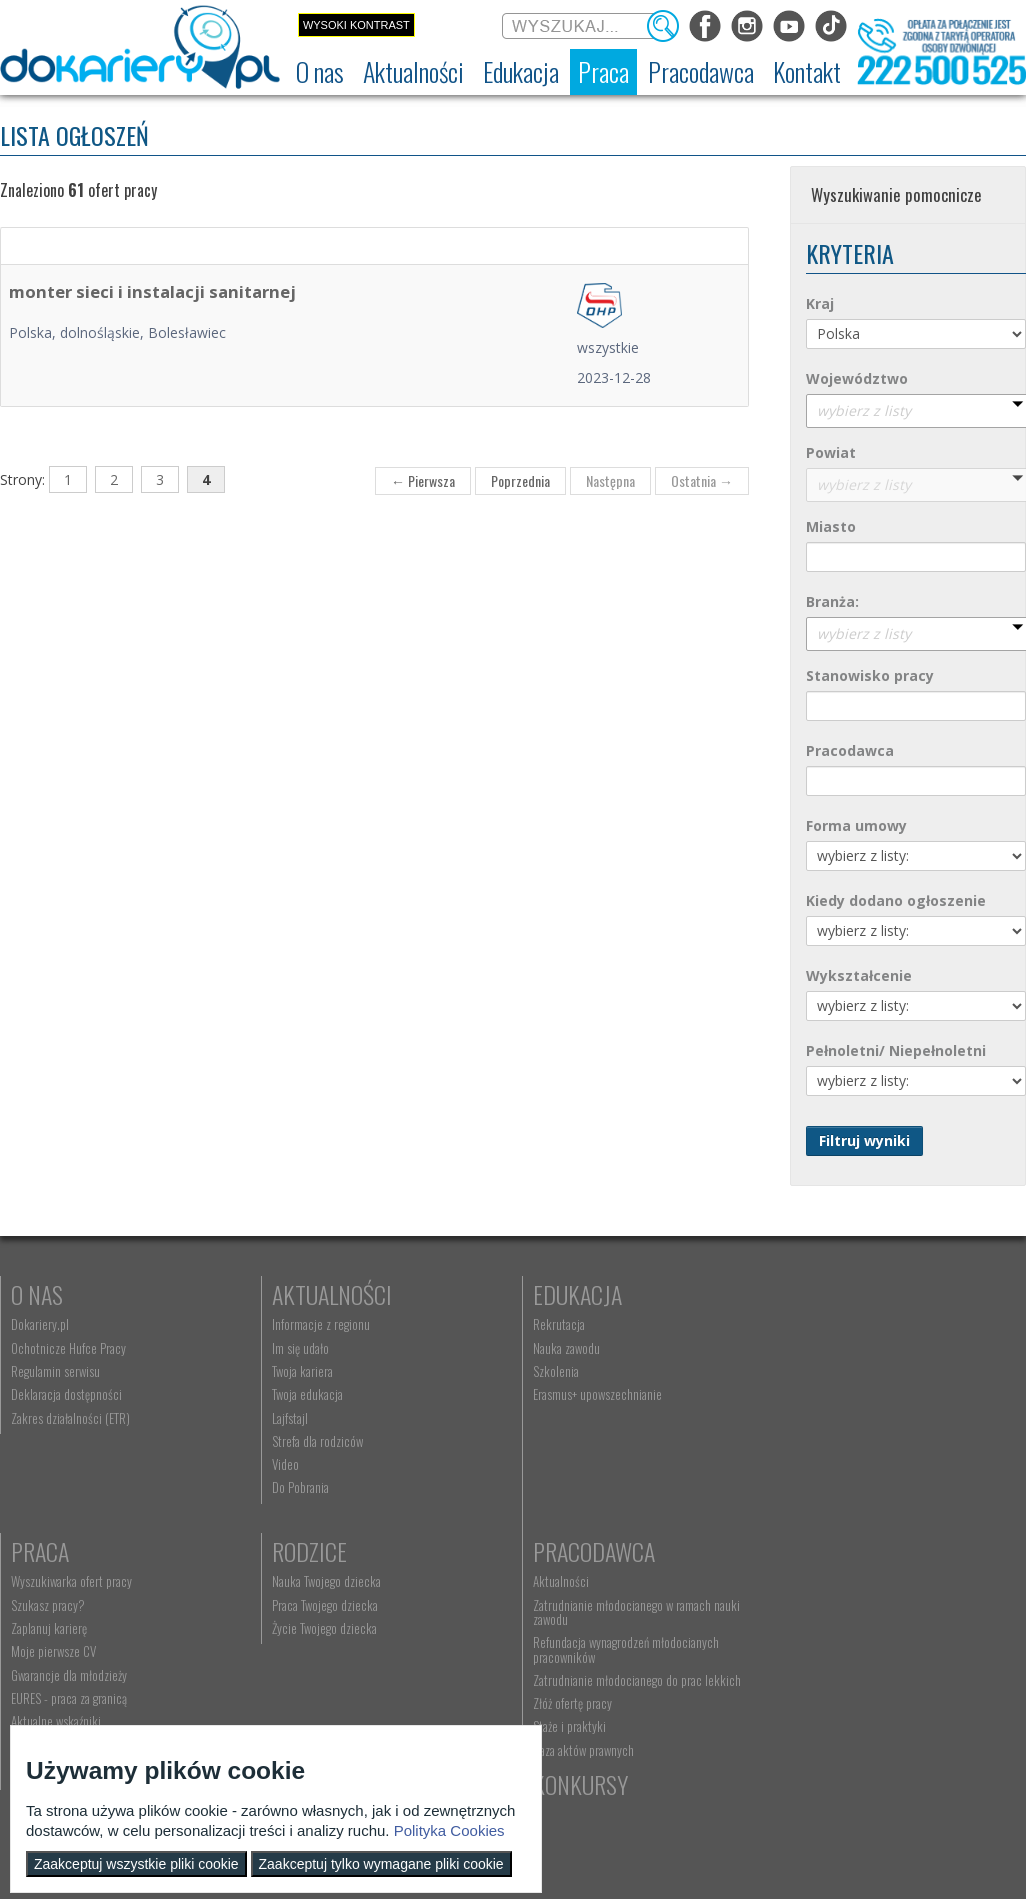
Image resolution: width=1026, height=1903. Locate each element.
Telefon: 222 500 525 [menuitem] (568, 1628)
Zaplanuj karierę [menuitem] (803, 1371)
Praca (794, 1294)
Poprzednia (520, 480)
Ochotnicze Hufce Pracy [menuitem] (68, 1348)
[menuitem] (320, 72)
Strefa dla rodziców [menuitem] (307, 1441)
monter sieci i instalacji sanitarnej (152, 291)
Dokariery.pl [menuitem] (40, 1324)
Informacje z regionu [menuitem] (311, 1324)
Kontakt (554, 1551)
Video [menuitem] (275, 1464)
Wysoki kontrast (356, 25)
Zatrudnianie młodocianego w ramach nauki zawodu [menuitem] (365, 1612)
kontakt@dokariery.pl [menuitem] (567, 1605)
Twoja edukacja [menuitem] (297, 1394)
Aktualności (322, 1294)
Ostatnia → (702, 480)
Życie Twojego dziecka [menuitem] (63, 1628)
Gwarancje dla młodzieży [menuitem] (823, 1418)
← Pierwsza (423, 480)
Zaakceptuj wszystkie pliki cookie (136, 1864)
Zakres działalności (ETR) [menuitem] (70, 1418)
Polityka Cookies (449, 1830)
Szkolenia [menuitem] (537, 1371)
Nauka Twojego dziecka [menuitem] (65, 1581)
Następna (610, 480)
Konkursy (812, 1551)
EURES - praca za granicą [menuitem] (823, 1441)
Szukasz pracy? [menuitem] (802, 1348)
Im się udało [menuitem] (290, 1348)
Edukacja (558, 1294)
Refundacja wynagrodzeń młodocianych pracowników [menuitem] (355, 1649)
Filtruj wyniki (864, 1140)
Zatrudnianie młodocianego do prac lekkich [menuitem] (366, 1680)
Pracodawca (323, 1551)
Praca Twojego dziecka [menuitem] (64, 1605)
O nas (37, 1294)
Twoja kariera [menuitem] (292, 1371)
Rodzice (48, 1551)
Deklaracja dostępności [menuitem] (66, 1394)
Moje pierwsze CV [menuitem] (807, 1394)
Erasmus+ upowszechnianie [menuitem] (578, 1394)
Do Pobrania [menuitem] (290, 1487)
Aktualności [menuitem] (290, 1581)
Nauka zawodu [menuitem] (547, 1348)
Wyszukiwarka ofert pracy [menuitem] (825, 1324)
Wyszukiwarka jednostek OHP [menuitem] (584, 1581)
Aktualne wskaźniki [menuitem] (810, 1464)
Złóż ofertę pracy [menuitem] (301, 1703)
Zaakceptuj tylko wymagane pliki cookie (381, 1864)
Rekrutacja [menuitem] (540, 1324)
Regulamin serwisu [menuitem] (55, 1371)
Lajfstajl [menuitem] (280, 1418)
